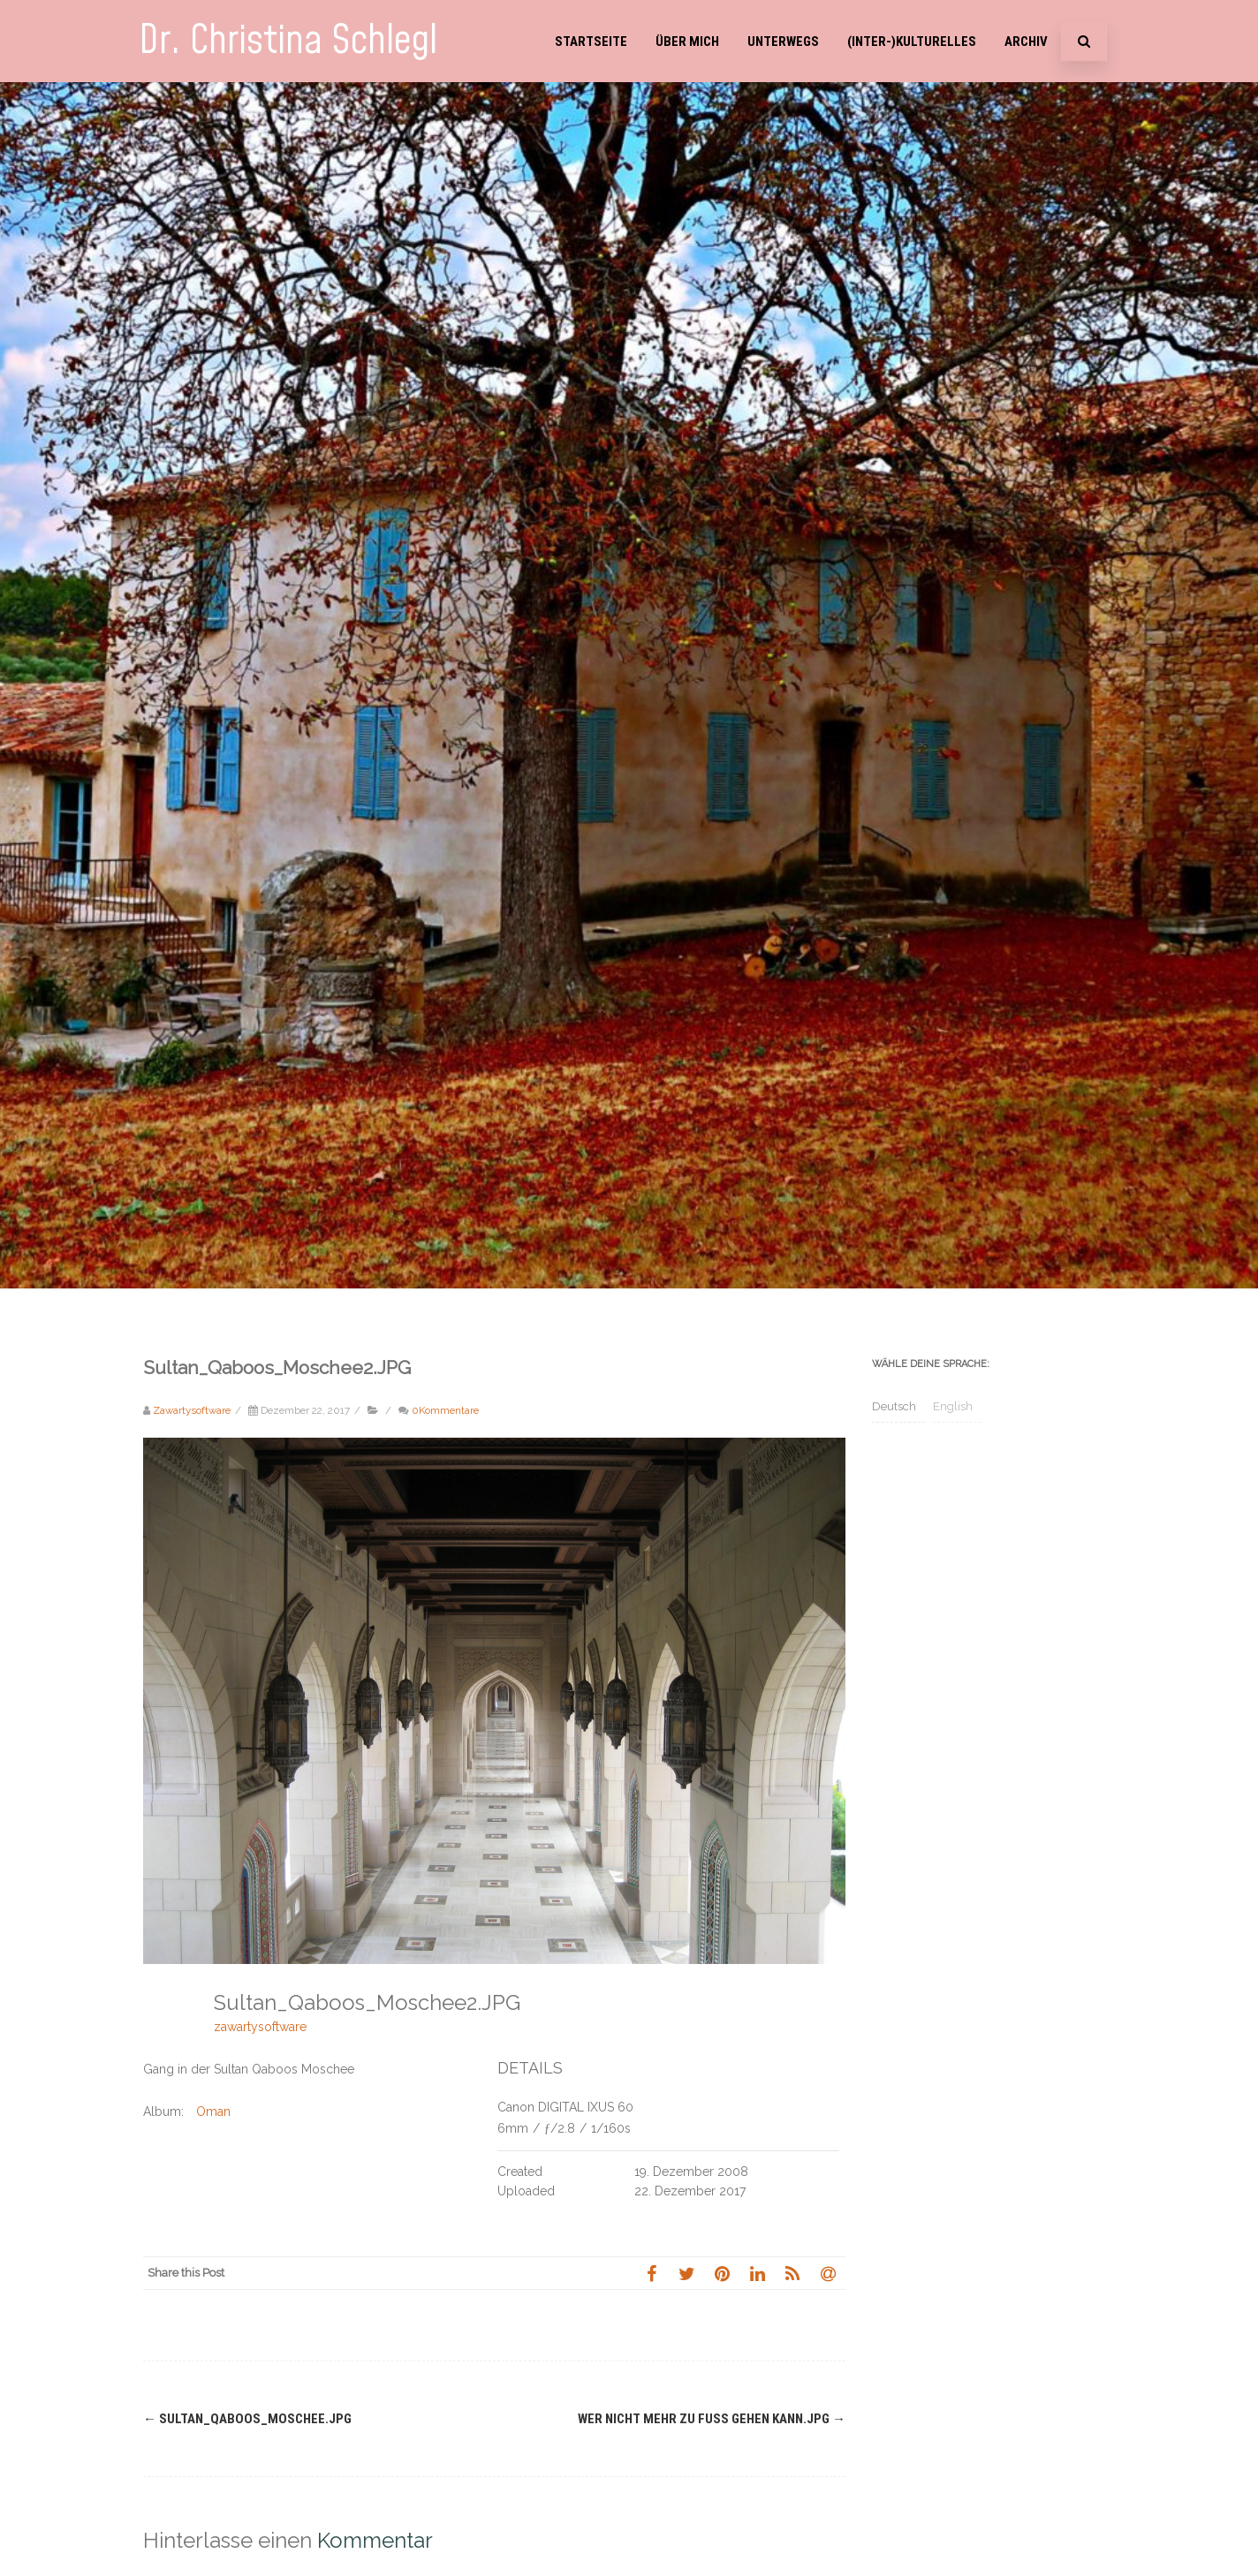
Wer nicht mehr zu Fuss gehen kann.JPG (711, 2419)
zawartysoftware (260, 2027)
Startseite (591, 41)
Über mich (687, 41)
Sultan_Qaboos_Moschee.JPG (247, 2419)
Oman (213, 2111)
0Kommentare (445, 1410)
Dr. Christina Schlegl (288, 41)
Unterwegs (783, 41)
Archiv (1026, 41)
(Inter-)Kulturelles (911, 41)
